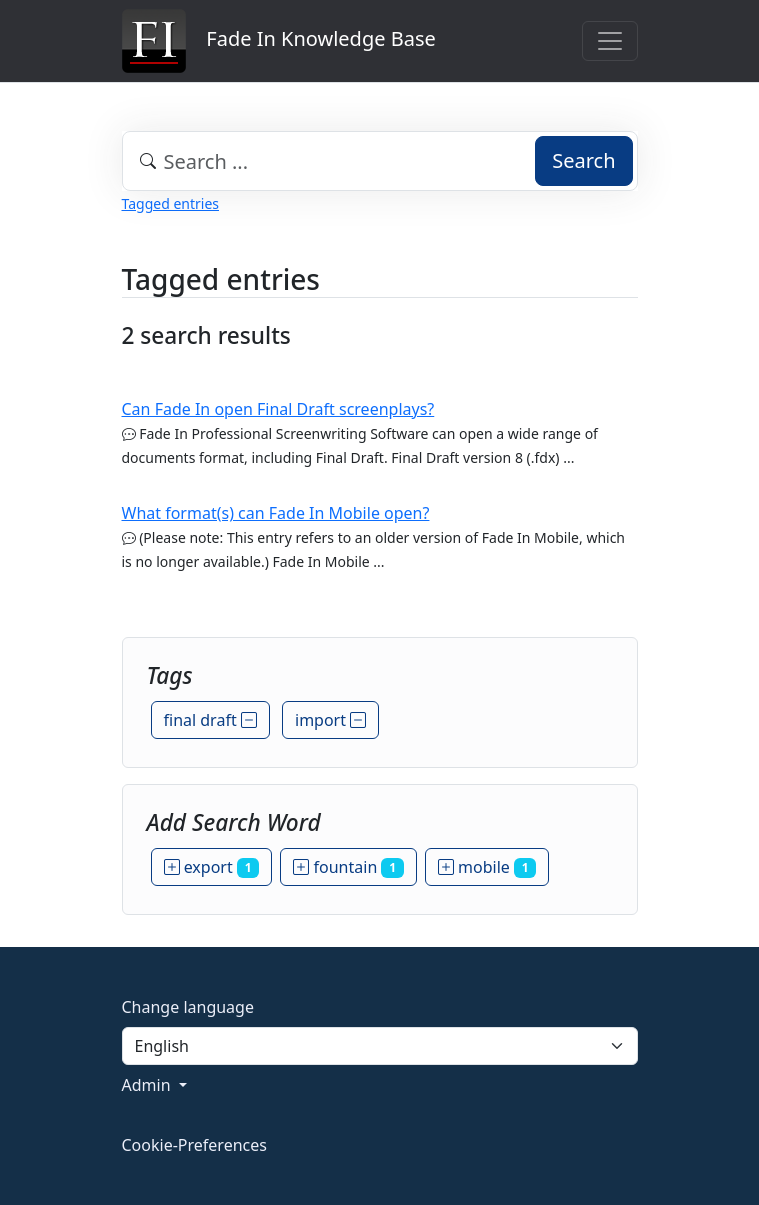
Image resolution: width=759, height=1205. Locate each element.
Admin (148, 1085)
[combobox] (380, 161)
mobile (487, 867)
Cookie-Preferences (194, 1145)
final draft (210, 720)
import (330, 720)
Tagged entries (170, 203)
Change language (188, 1007)
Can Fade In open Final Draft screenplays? (278, 409)
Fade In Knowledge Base (279, 41)
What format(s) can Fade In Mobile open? (276, 513)
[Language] (380, 1046)
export (212, 867)
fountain (348, 867)
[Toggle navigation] (610, 41)
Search (583, 160)
